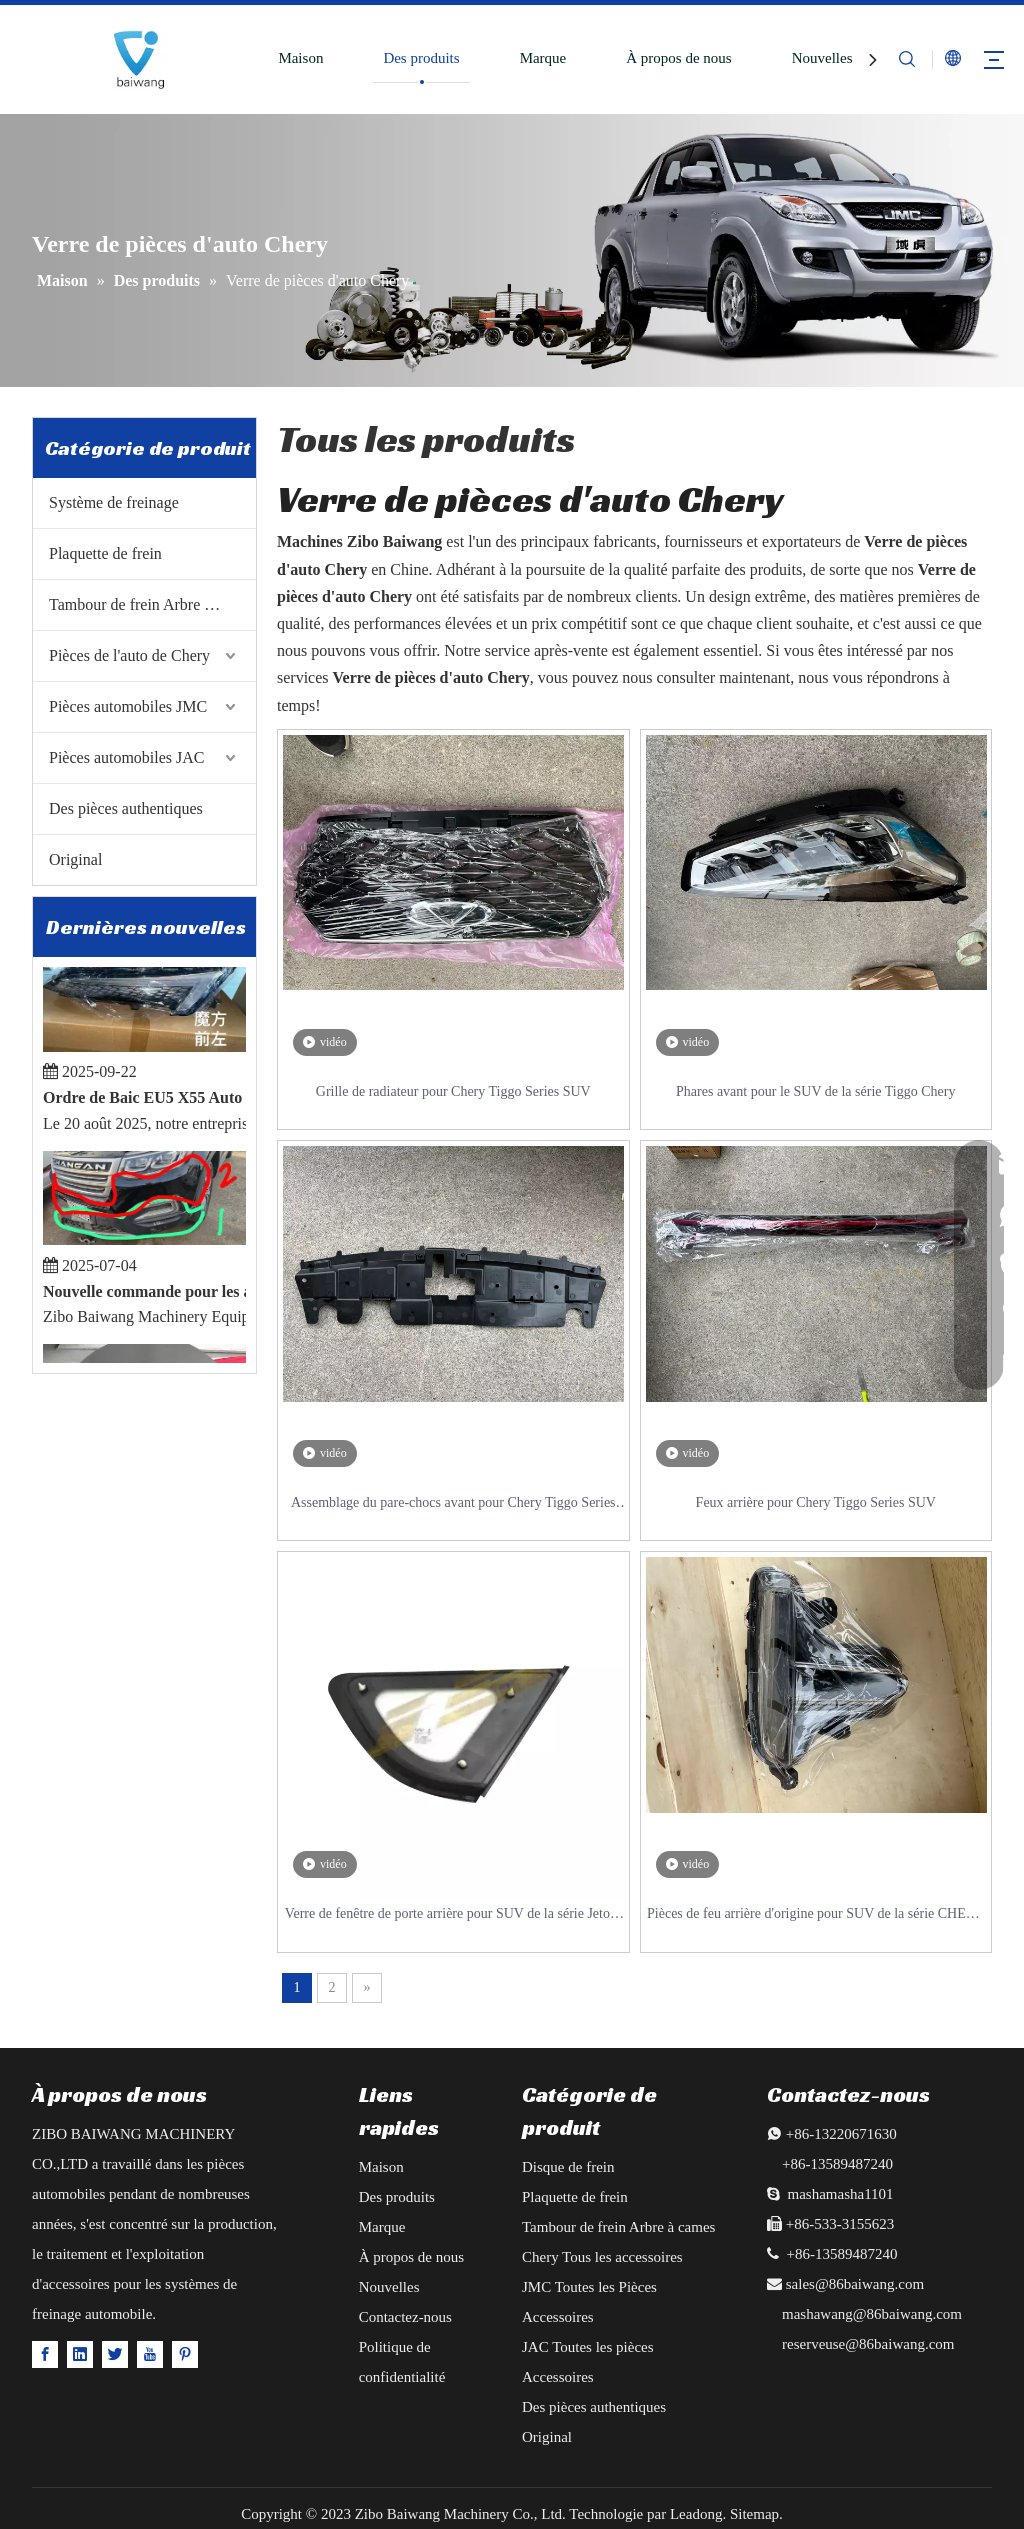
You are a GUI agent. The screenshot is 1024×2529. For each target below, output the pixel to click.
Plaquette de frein (105, 553)
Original (75, 859)
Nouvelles (822, 58)
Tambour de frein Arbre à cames (152, 604)
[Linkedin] (80, 2353)
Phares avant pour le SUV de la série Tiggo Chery (815, 1091)
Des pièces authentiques (126, 808)
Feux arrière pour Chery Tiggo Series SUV (816, 1502)
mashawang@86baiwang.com (872, 2314)
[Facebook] (45, 2353)
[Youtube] (150, 2353)
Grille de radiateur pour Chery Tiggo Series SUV (453, 1091)
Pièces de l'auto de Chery (129, 655)
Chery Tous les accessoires (602, 2257)
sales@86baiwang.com (855, 2284)
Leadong (696, 2514)
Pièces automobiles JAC (127, 757)
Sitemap (754, 2514)
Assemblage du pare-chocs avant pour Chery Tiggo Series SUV (453, 1504)
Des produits (421, 58)
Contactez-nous (405, 2317)
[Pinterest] (185, 2353)
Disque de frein (568, 2167)
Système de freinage (114, 502)
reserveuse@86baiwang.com (868, 2344)
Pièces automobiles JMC (128, 706)
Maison (300, 58)
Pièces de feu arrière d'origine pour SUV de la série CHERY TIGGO (815, 1915)
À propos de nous (678, 58)
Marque (543, 58)
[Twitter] (115, 2353)
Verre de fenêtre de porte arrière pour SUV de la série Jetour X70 (453, 1915)
